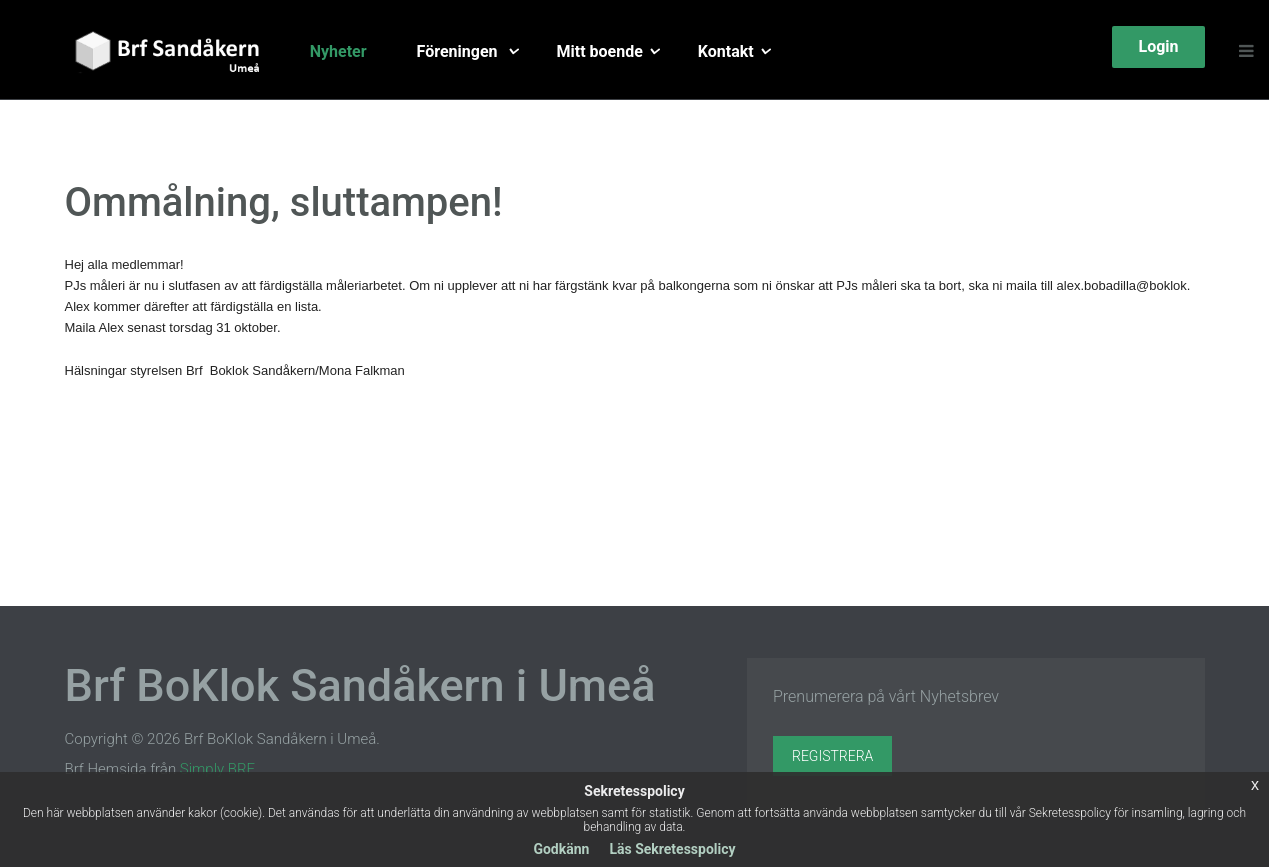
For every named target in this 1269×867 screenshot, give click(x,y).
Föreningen (459, 51)
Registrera (832, 756)
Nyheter (338, 51)
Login (1158, 46)
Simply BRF (217, 769)
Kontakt (726, 51)
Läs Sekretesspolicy (672, 849)
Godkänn (561, 849)
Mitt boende (600, 51)
